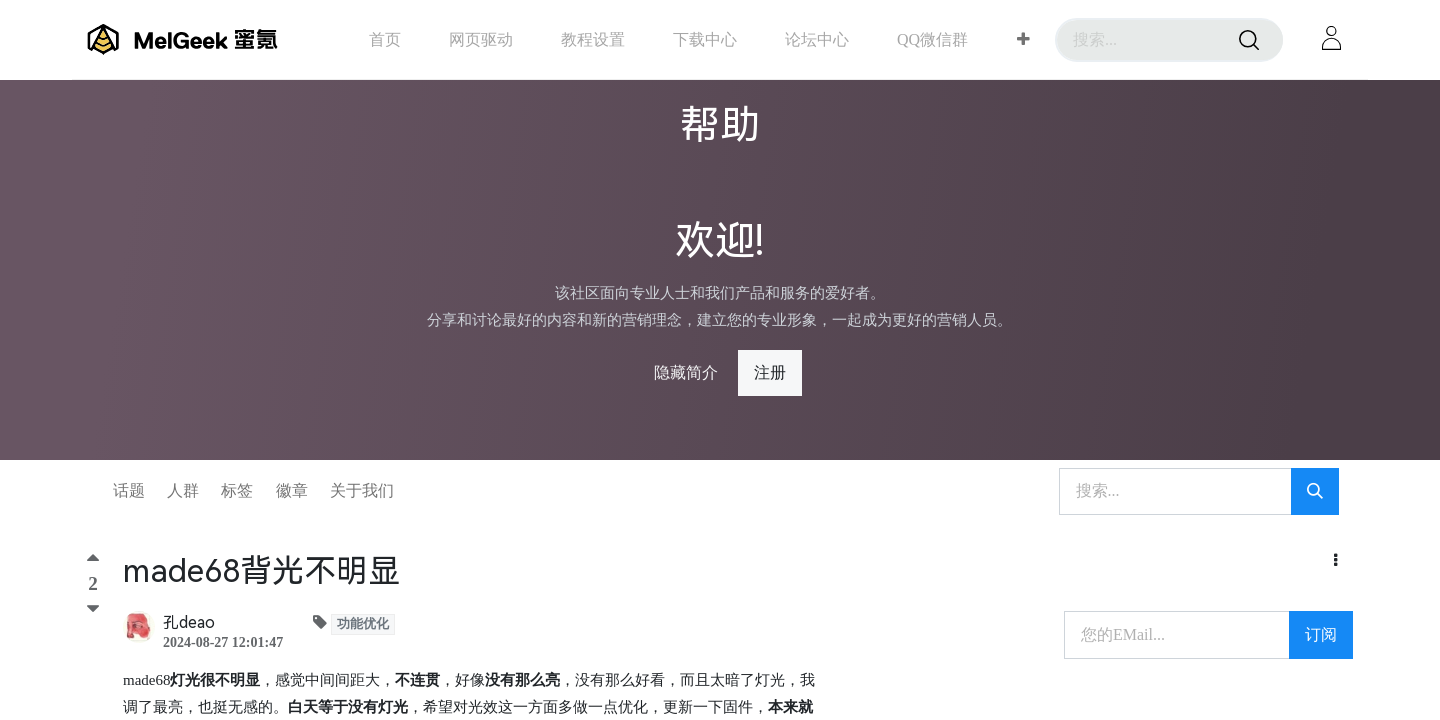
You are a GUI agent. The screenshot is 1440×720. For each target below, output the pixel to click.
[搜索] (1249, 40)
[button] (1023, 40)
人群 (183, 490)
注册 (770, 372)
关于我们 (362, 490)
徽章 (292, 490)
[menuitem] (385, 39)
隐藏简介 (686, 372)
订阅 (1321, 634)
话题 (129, 490)
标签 (237, 490)
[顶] (93, 562)
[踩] (93, 609)
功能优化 (363, 624)
